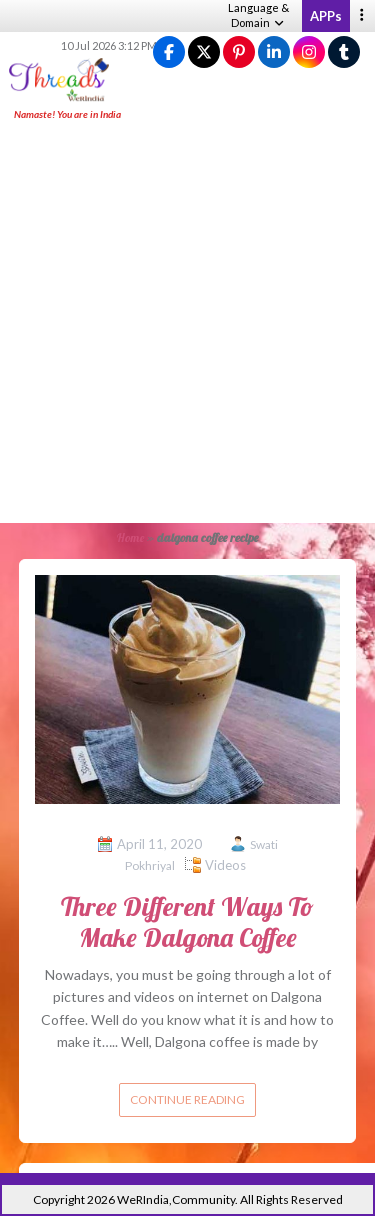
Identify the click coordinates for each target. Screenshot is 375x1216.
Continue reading (187, 1099)
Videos (225, 865)
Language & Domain (258, 15)
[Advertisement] (187, 323)
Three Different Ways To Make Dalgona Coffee (187, 922)
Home (130, 537)
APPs (326, 16)
